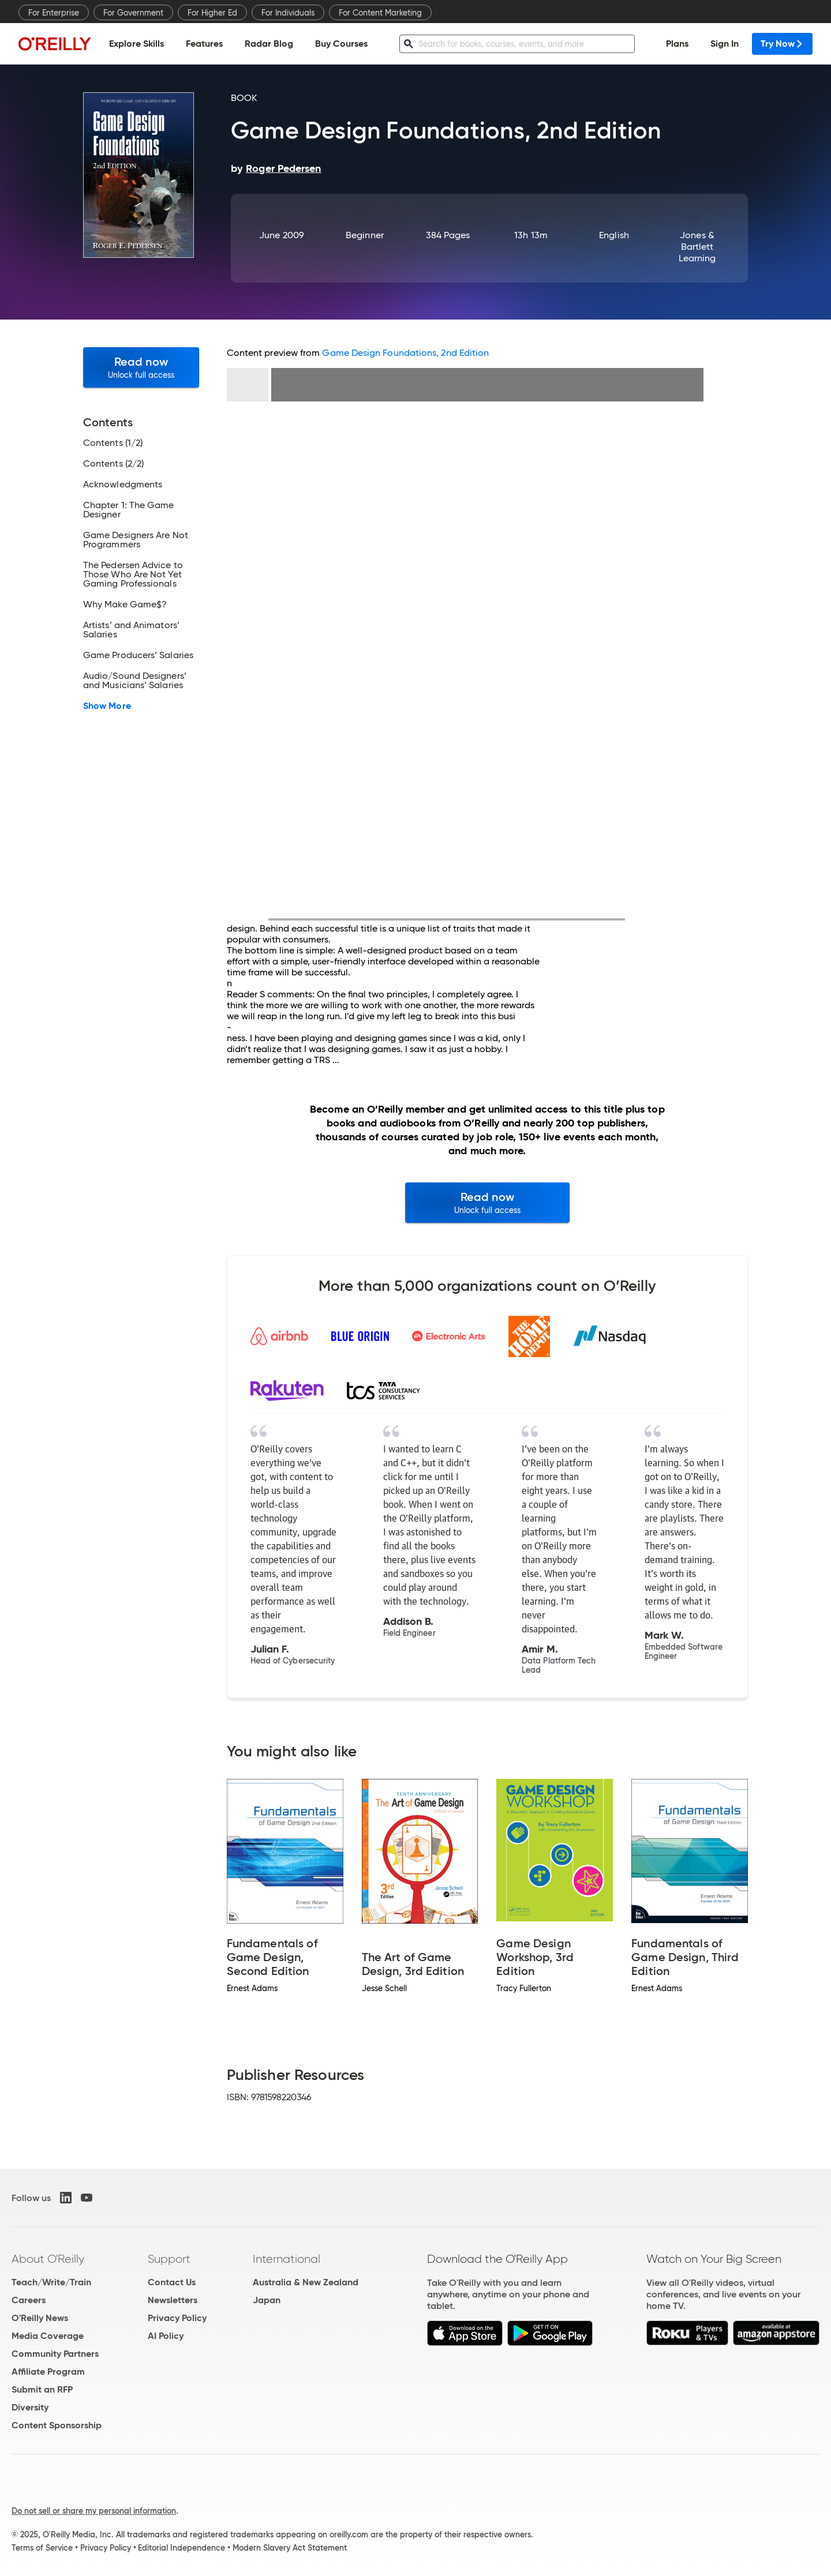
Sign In (724, 43)
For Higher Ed (212, 12)
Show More (107, 706)
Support (169, 2259)
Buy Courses (341, 43)
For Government (133, 12)
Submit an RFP (42, 2389)
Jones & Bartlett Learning (697, 247)
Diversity (30, 2407)
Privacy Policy (177, 2318)
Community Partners (55, 2354)
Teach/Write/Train (51, 2282)
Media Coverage (48, 2336)
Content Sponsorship (57, 2425)
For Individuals (288, 12)
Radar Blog (269, 43)
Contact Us (172, 2282)
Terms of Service (42, 2548)
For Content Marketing (380, 12)
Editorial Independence (181, 2548)
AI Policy (166, 2336)
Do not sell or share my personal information (94, 2511)
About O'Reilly (48, 2259)
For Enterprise (53, 12)
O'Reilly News (40, 2318)
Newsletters (172, 2300)
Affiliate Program (48, 2371)
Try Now (782, 43)
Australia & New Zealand (305, 2282)
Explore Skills (136, 43)
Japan (266, 2300)
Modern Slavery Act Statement (290, 2548)
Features (204, 43)
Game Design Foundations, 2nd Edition (405, 352)
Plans (677, 43)
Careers (29, 2300)
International (286, 2259)
